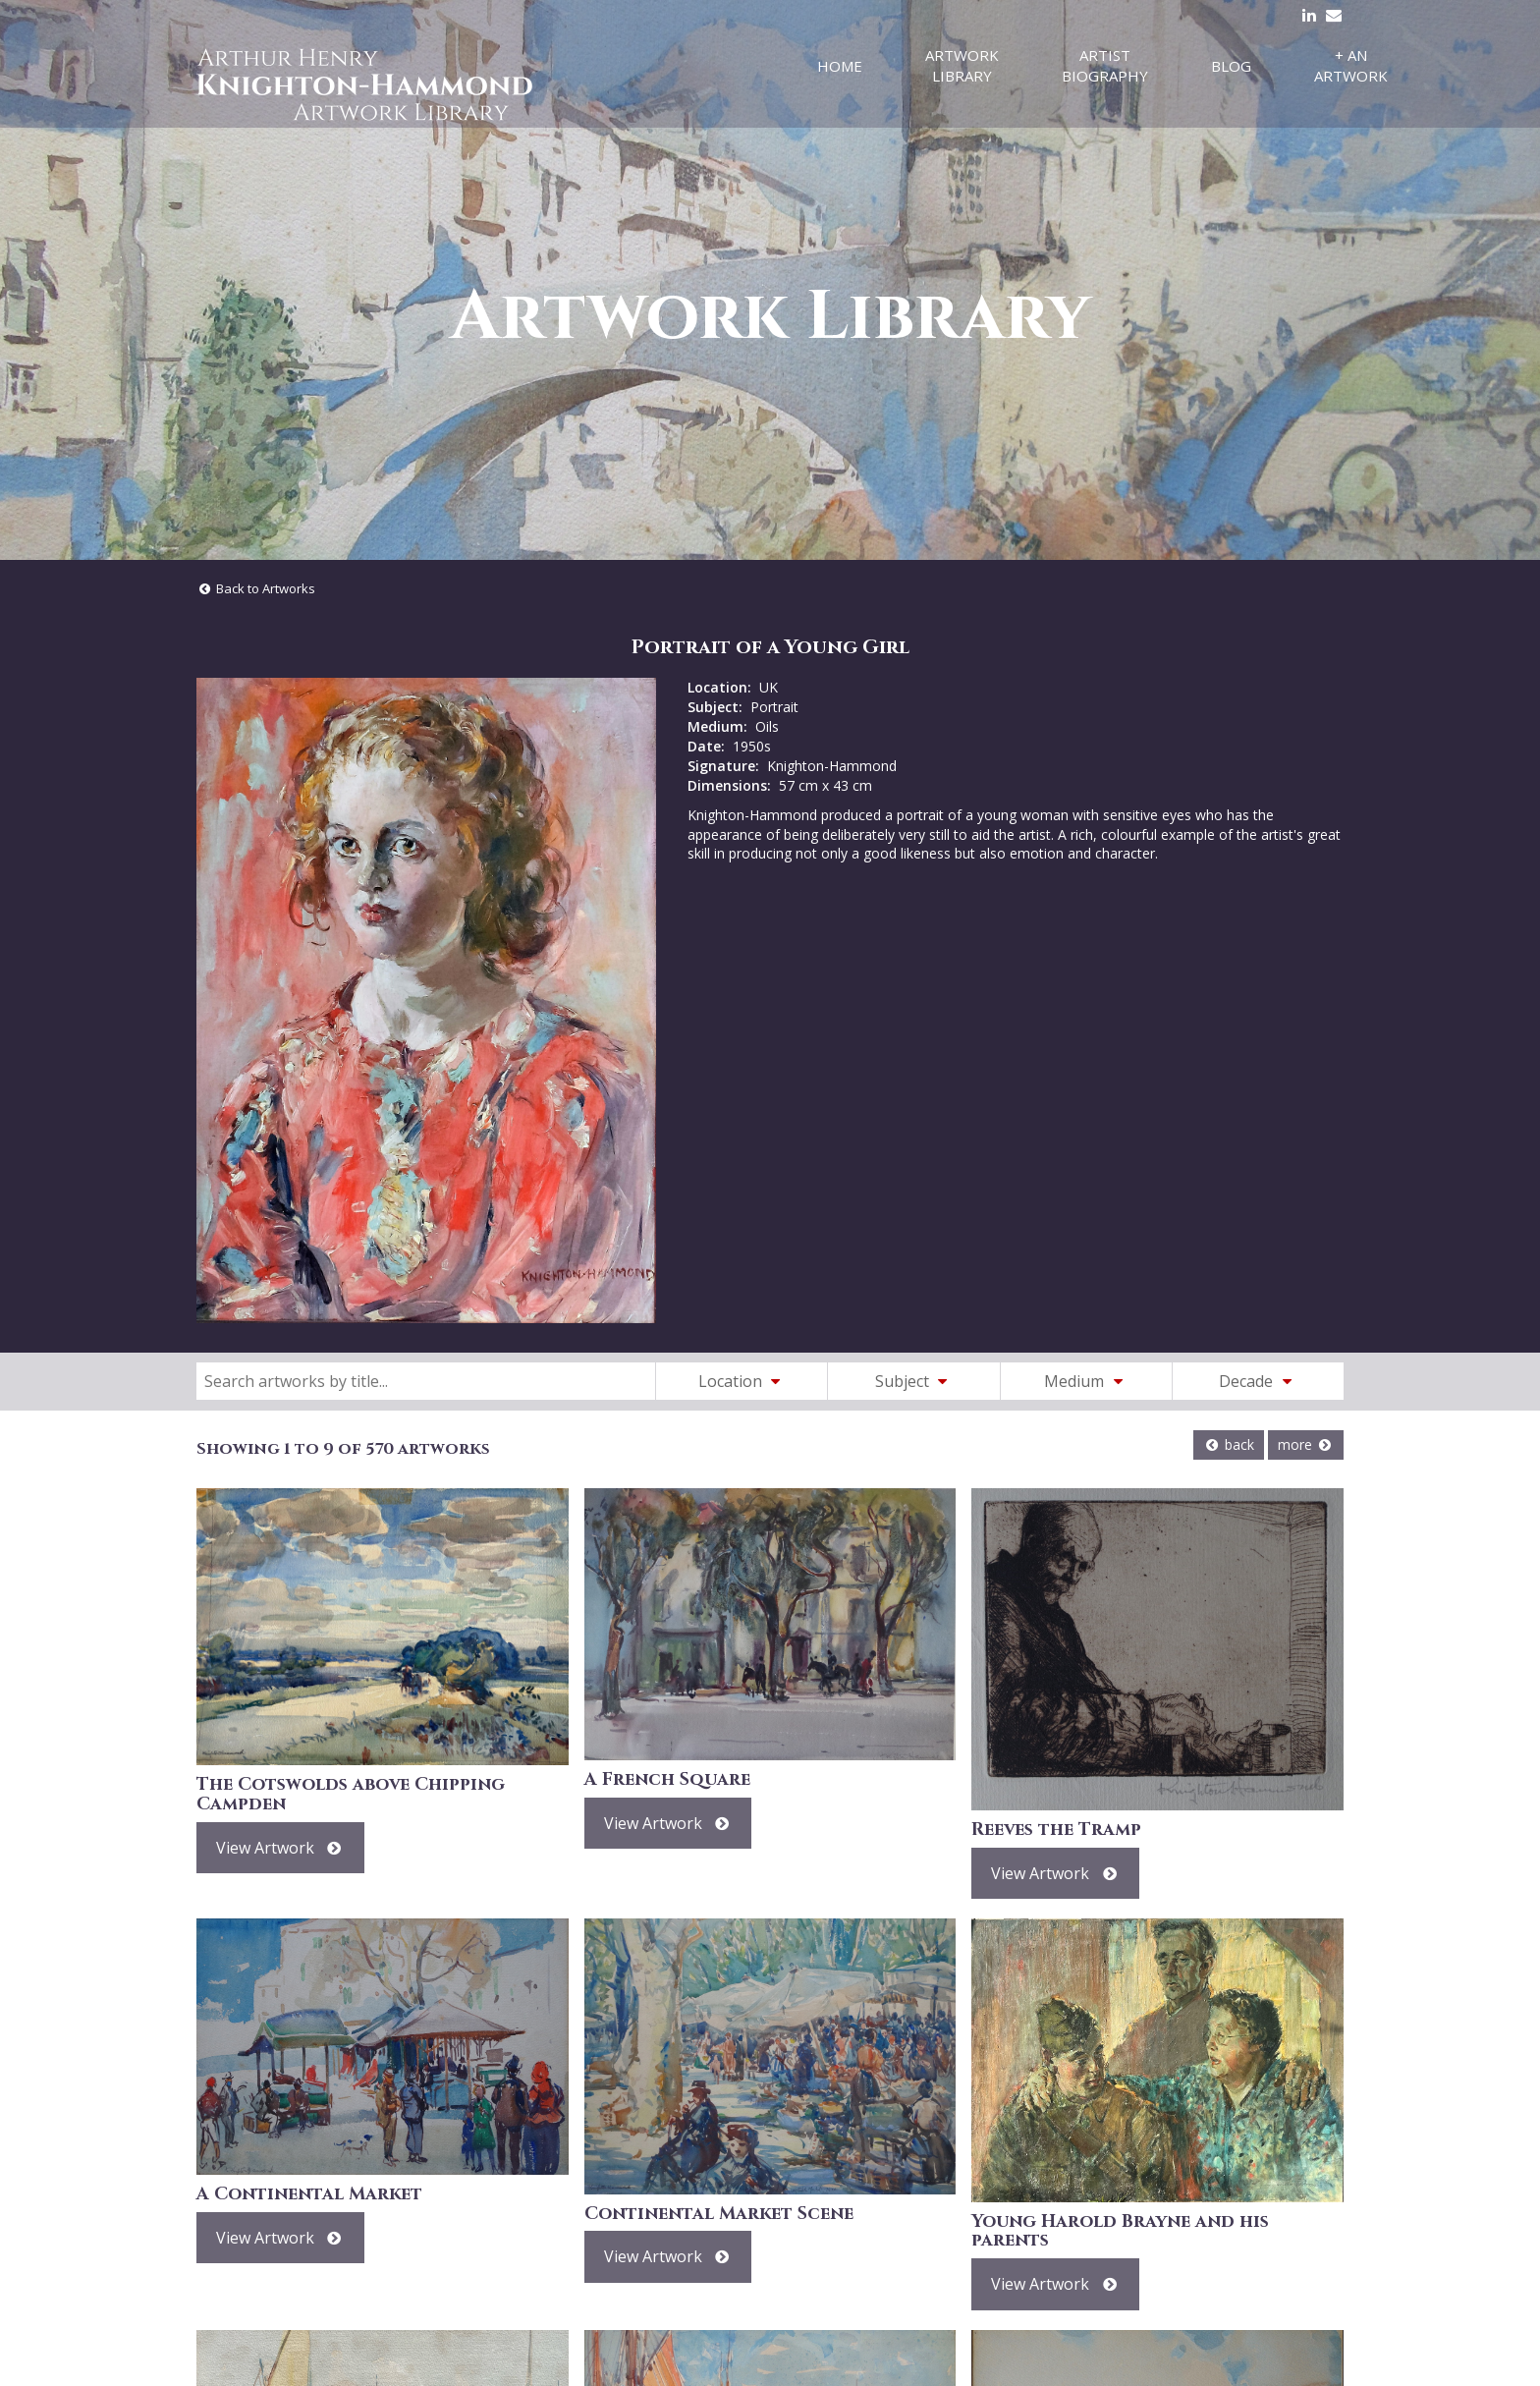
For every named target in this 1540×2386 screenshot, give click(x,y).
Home (839, 66)
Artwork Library (962, 65)
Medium (1086, 1381)
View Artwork (280, 1848)
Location (742, 1381)
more (1306, 1444)
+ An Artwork (1351, 65)
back (1228, 1444)
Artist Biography (1105, 65)
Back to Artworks (255, 588)
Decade (1258, 1381)
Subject (914, 1381)
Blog (1231, 66)
